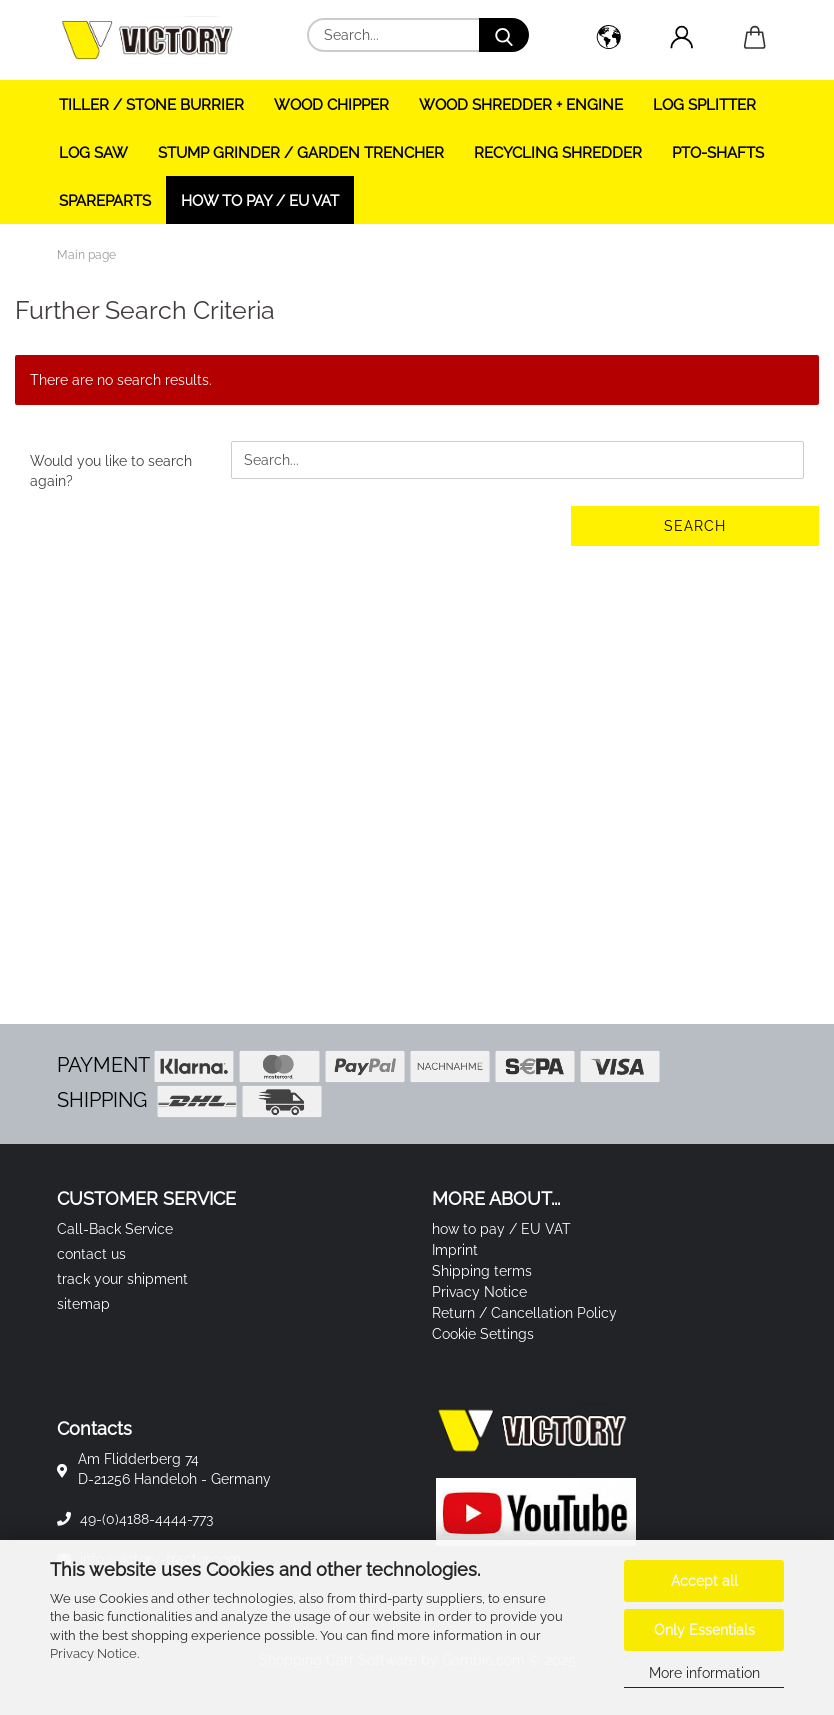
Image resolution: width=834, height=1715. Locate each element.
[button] (608, 40)
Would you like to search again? (111, 471)
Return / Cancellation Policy (524, 1313)
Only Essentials (704, 1630)
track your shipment (122, 1279)
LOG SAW (93, 153)
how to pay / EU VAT (260, 201)
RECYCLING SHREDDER (558, 153)
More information (704, 1673)
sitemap (83, 1304)
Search (695, 526)
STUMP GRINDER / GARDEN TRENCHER (301, 153)
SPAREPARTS (105, 201)
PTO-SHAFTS (718, 153)
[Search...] (504, 35)
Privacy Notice (93, 1653)
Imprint (455, 1250)
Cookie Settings (483, 1334)
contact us (91, 1254)
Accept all (704, 1581)
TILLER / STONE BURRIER (151, 105)
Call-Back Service (115, 1229)
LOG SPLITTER (704, 105)
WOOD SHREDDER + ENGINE (521, 105)
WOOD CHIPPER (331, 105)
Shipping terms (482, 1271)
